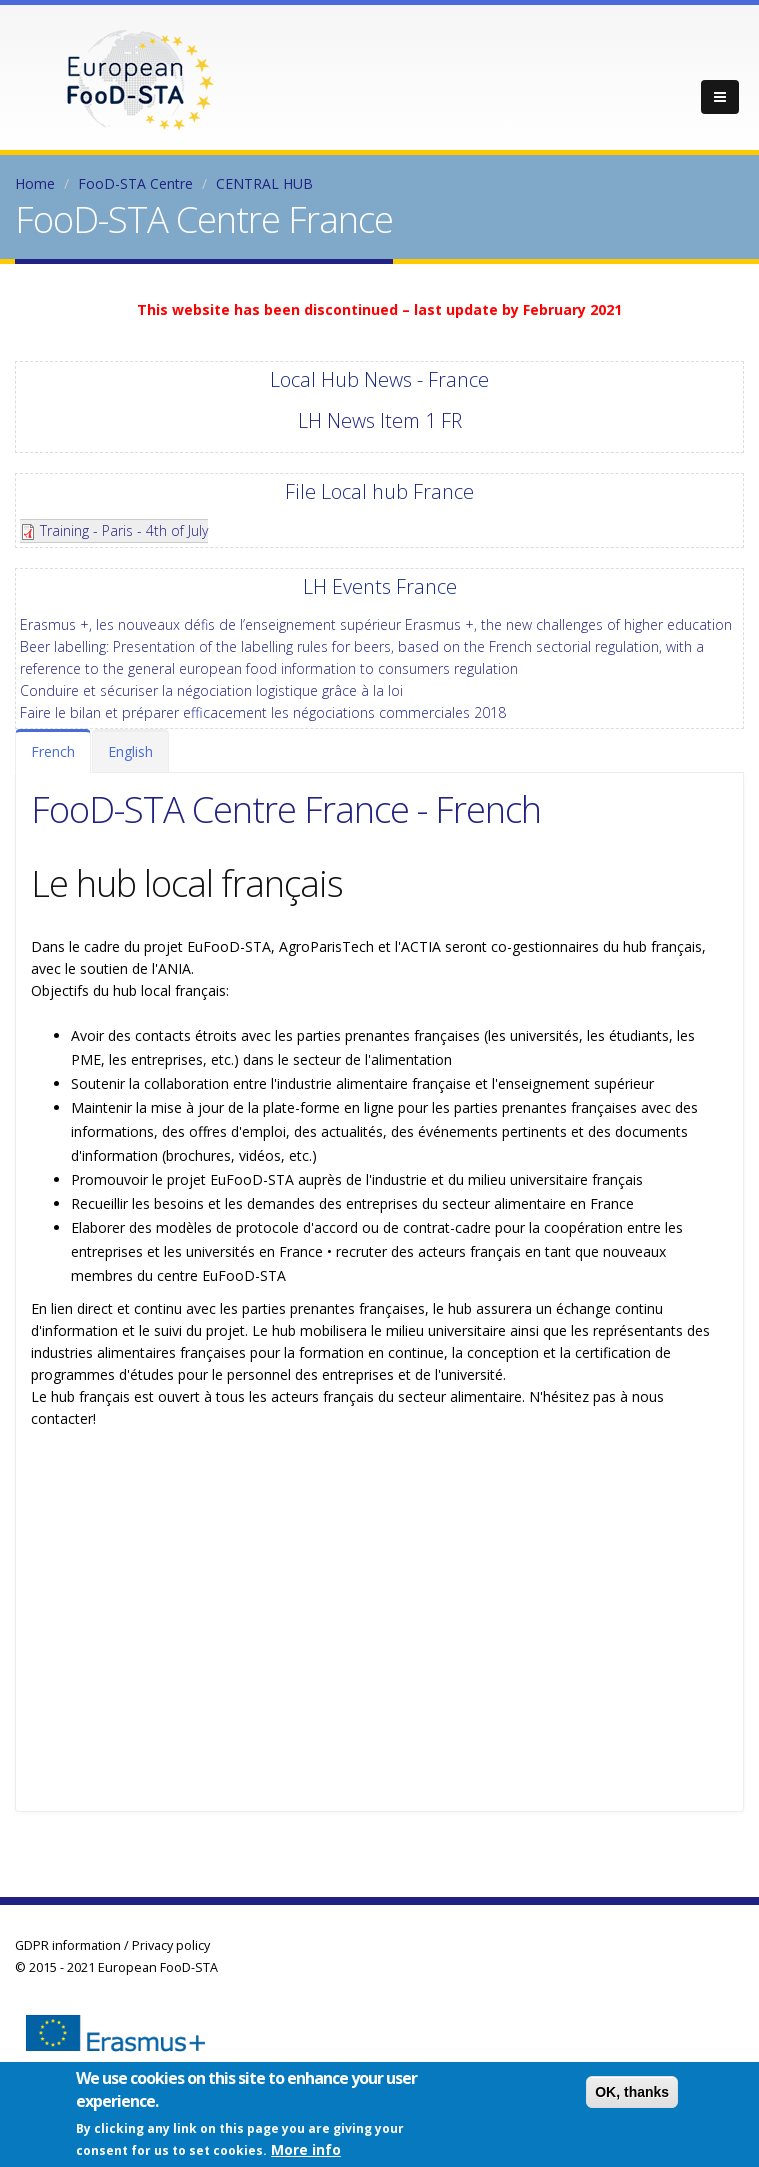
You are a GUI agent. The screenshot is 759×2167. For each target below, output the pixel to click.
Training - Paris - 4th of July (124, 530)
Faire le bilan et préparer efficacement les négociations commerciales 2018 (263, 712)
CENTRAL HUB (264, 183)
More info (306, 2149)
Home (35, 183)
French (53, 751)
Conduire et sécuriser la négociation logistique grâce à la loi (211, 690)
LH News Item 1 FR (380, 420)
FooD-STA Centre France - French (286, 809)
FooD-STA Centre (135, 183)
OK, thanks (632, 2092)
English (130, 751)
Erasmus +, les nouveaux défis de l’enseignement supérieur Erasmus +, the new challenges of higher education (376, 624)
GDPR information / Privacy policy (112, 1945)
